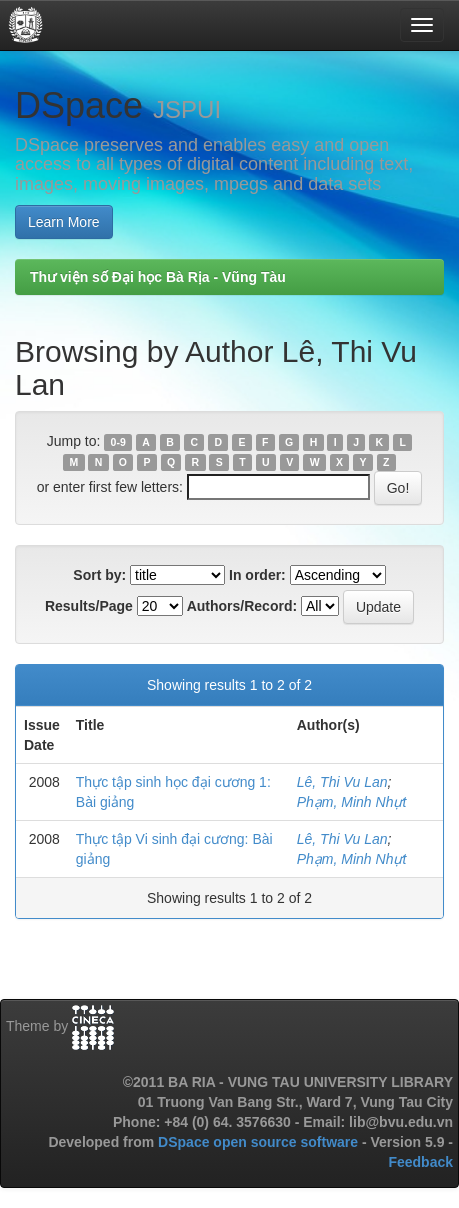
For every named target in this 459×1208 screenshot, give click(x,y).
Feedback (420, 1162)
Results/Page (89, 606)
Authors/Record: (242, 606)
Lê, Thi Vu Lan (342, 782)
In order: (257, 575)
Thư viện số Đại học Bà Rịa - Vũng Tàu (158, 277)
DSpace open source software (260, 1142)
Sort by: (99, 575)
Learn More (64, 222)
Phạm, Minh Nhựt (352, 802)
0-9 (118, 442)
